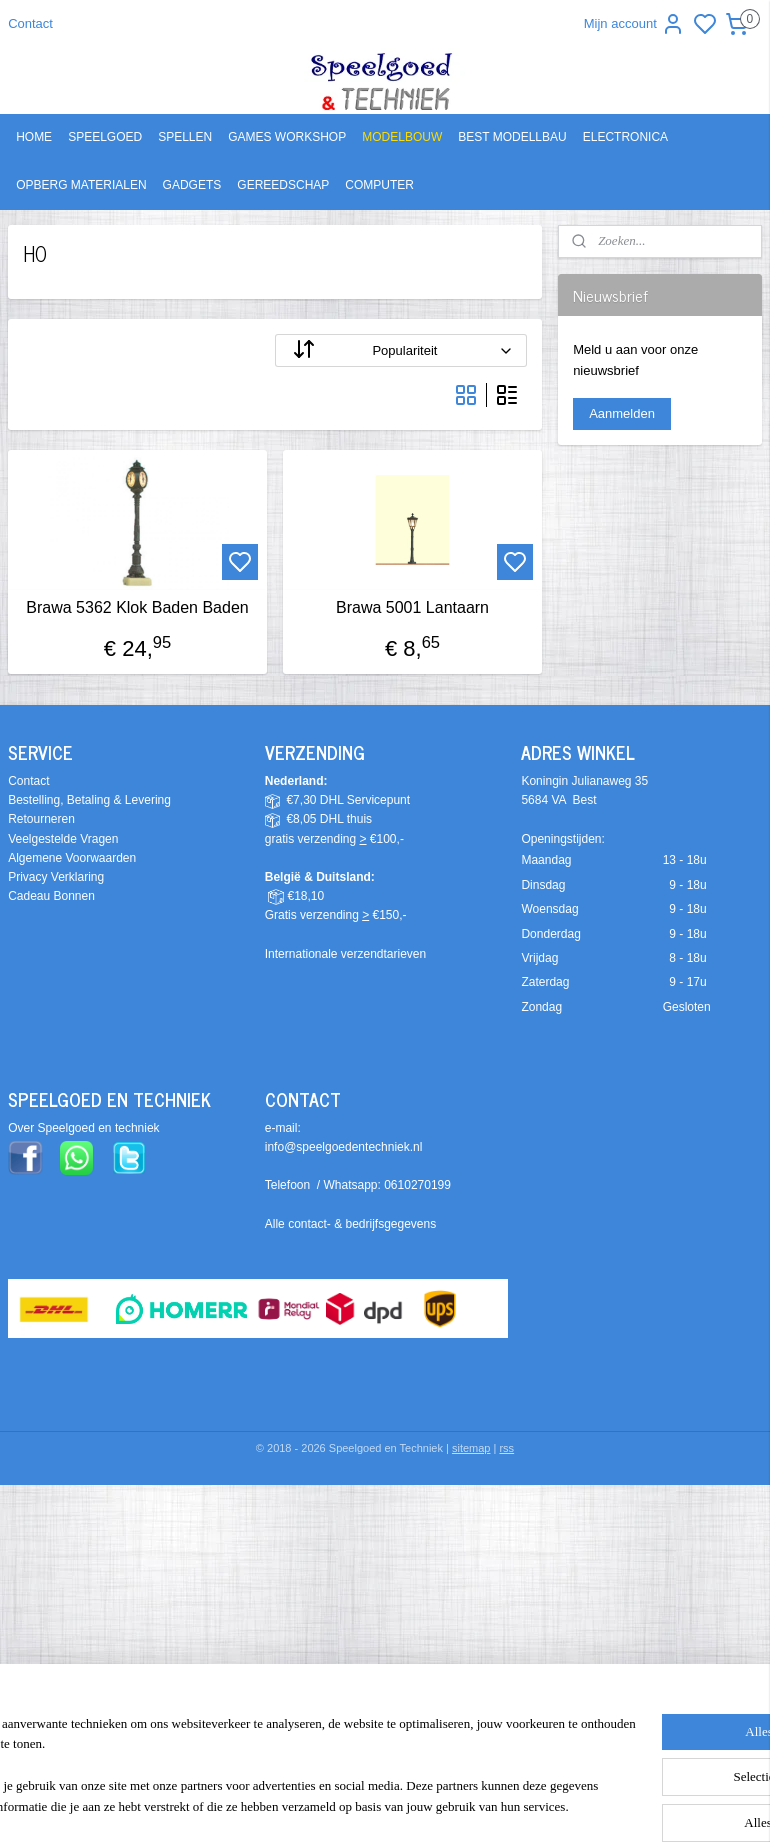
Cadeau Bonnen (51, 896)
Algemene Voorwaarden (72, 858)
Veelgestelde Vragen (63, 839)
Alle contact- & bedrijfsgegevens (350, 1224)
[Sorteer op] (401, 350)
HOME (34, 137)
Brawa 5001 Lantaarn (412, 607)
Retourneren (41, 819)
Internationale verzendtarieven (345, 954)
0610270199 (417, 1185)
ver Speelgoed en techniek (88, 1128)
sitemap (471, 1448)
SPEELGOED (105, 137)
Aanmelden (622, 413)
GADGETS (192, 185)
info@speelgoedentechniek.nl (344, 1147)
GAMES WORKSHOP (287, 137)
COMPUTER (379, 185)
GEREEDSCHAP (283, 185)
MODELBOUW (402, 137)
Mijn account (634, 24)
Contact (30, 23)
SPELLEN (185, 137)
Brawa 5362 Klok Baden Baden (137, 607)
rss (506, 1448)
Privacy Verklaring (56, 877)
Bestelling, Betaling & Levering (89, 800)
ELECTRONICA (625, 137)
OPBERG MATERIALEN (81, 185)
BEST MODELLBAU (512, 137)
